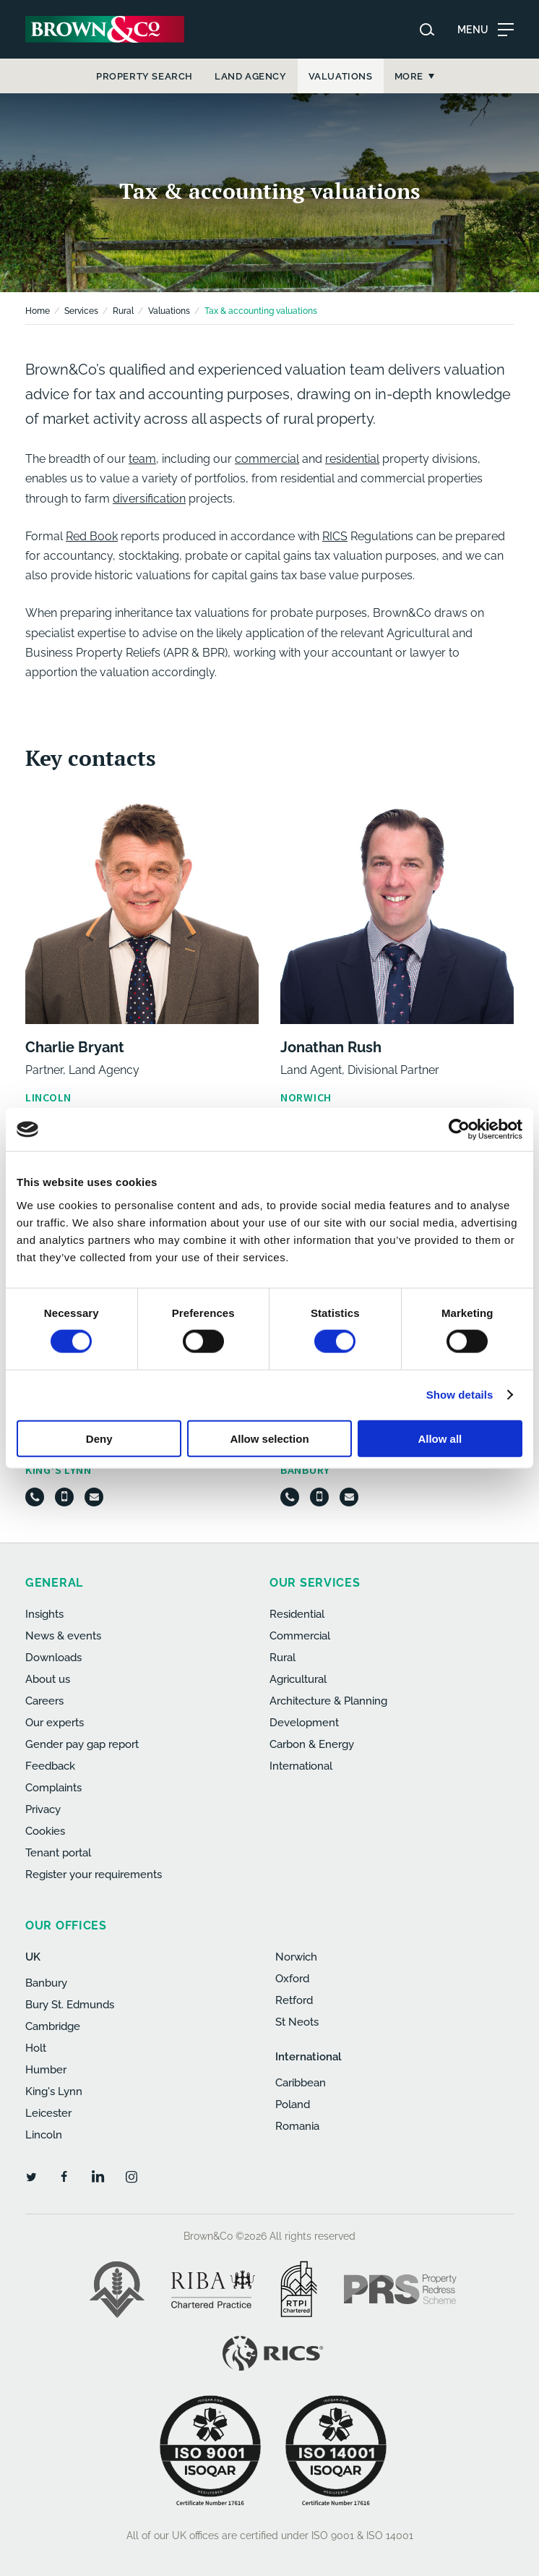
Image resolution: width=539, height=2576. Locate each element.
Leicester (48, 2113)
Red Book (92, 536)
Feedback (50, 1766)
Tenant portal (58, 1852)
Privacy (43, 1809)
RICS (335, 536)
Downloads (53, 1657)
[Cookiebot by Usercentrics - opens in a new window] (459, 1129)
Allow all (440, 1438)
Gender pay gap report (82, 1744)
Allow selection (269, 1438)
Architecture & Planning (328, 1700)
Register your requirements (93, 1874)
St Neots (297, 2022)
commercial (267, 459)
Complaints (53, 1787)
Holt (35, 2048)
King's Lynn (53, 2091)
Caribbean (300, 2082)
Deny (99, 1438)
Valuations (169, 311)
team (142, 459)
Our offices (66, 1925)
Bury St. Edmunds (69, 2004)
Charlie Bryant (74, 1047)
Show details (459, 1395)
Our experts (54, 1722)
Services (81, 311)
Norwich (296, 1956)
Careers (44, 1700)
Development (304, 1722)
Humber (45, 2069)
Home (37, 311)
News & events (63, 1635)
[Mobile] (64, 1497)
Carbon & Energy (312, 1744)
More (408, 76)
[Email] (94, 1497)
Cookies (45, 1831)
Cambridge (52, 2026)
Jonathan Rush (330, 1047)
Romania (297, 2126)
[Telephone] (34, 1497)
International (301, 1766)
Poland (292, 2104)
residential (352, 459)
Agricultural (298, 1679)
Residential (297, 1614)
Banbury (46, 1982)
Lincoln (43, 2134)
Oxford (292, 1978)
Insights (44, 1614)
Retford (294, 2000)
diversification (149, 499)
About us (47, 1679)
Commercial (300, 1635)
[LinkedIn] (97, 2176)
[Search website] (427, 29)
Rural (123, 311)
